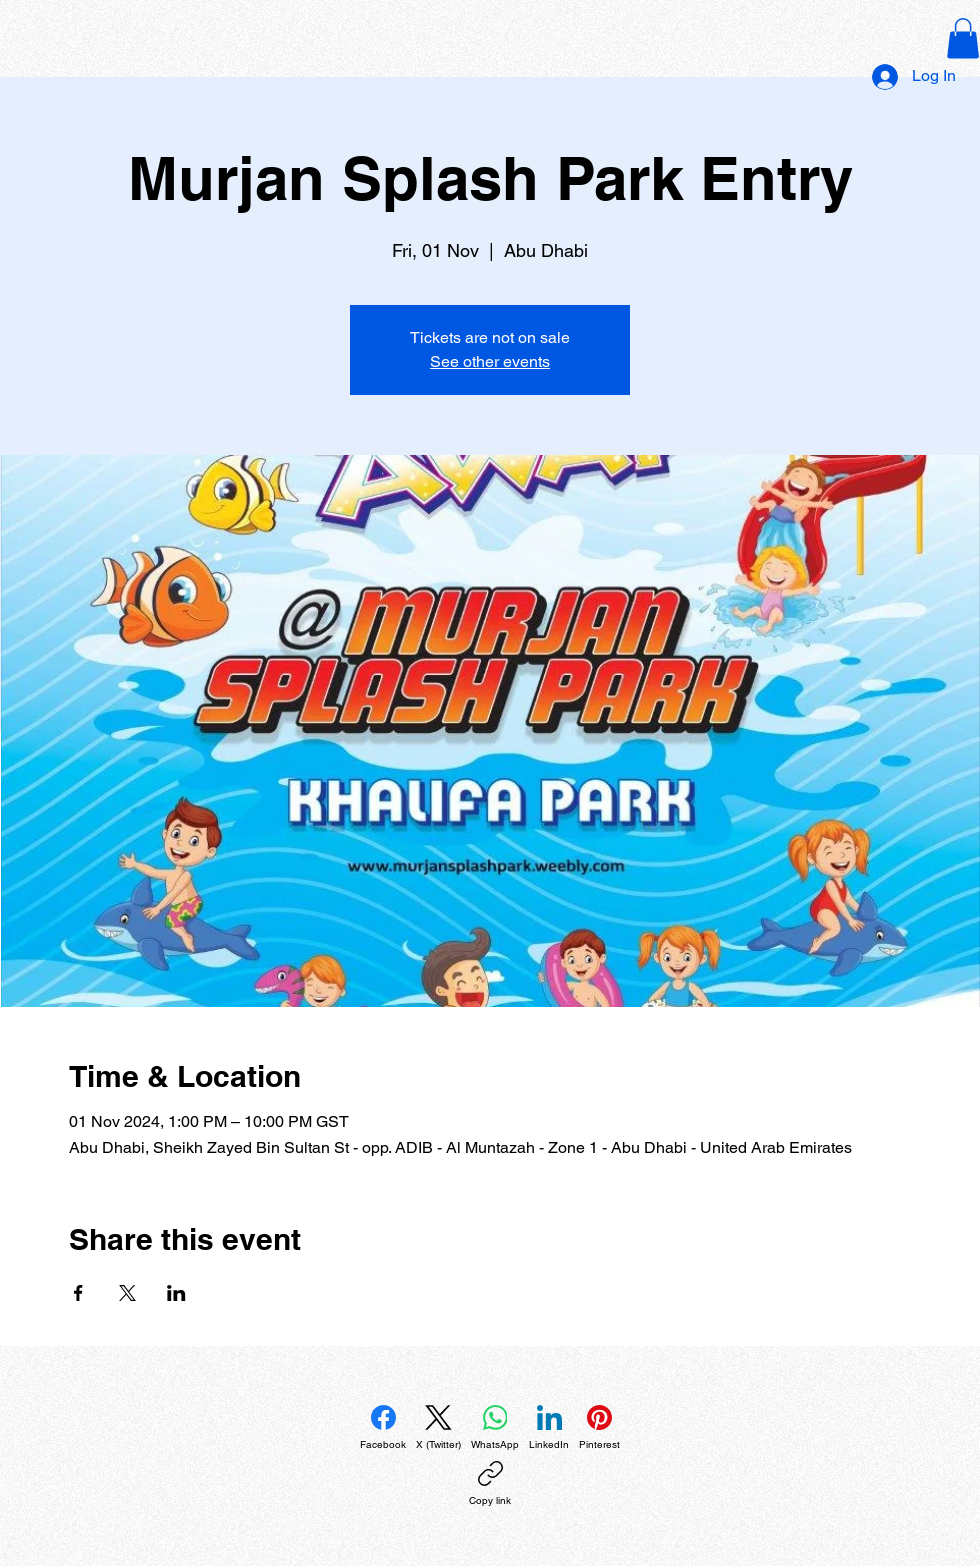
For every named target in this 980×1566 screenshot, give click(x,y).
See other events (490, 361)
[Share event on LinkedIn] (176, 1293)
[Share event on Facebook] (78, 1293)
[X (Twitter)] (438, 1428)
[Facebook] (383, 1428)
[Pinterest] (599, 1428)
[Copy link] (490, 1484)
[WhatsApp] (495, 1428)
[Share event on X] (127, 1293)
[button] (963, 38)
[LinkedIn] (549, 1428)
